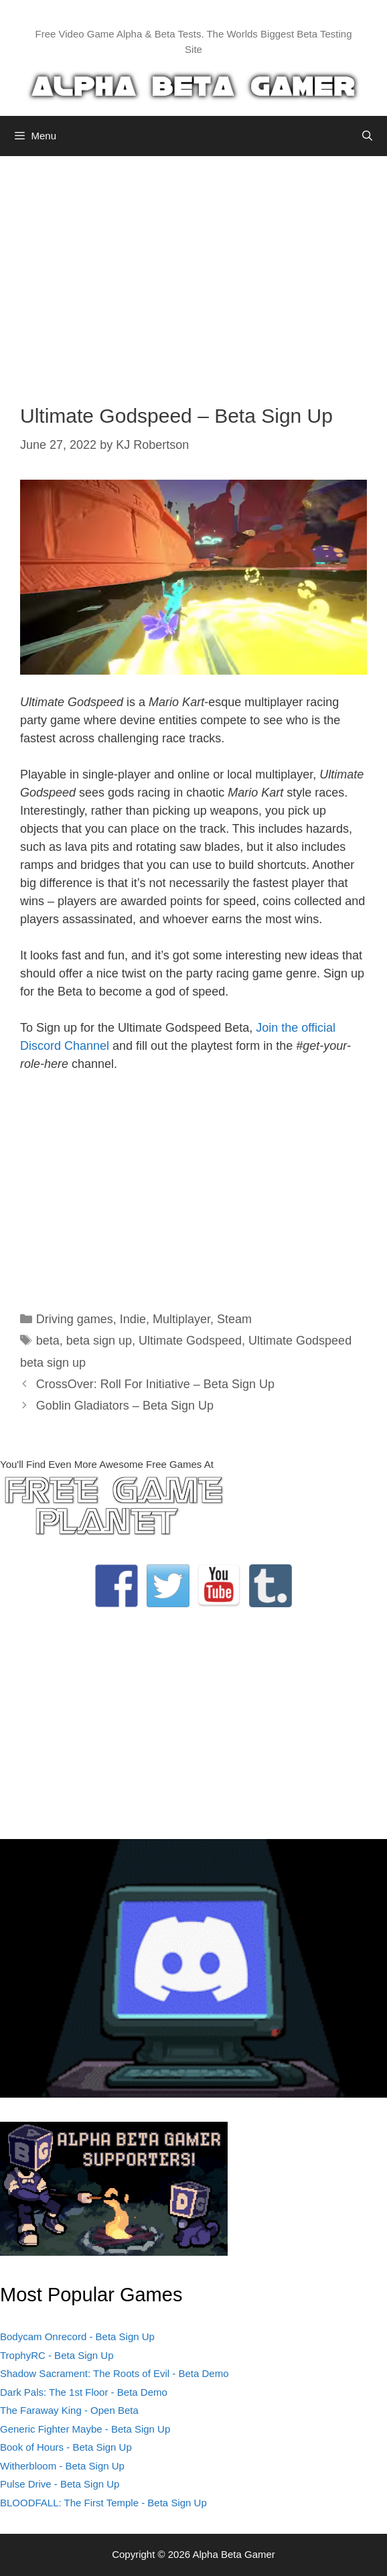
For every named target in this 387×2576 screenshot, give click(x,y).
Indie (133, 1319)
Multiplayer (181, 1319)
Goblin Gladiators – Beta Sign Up (125, 1405)
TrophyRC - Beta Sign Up (57, 2355)
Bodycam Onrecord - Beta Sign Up (77, 2336)
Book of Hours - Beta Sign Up (66, 2447)
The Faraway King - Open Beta (69, 2410)
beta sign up (99, 1340)
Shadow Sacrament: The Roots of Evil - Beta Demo (114, 2373)
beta (48, 1340)
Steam (234, 1319)
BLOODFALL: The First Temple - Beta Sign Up (103, 2502)
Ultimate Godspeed (190, 1340)
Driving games (74, 1319)
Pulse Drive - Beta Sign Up (59, 2484)
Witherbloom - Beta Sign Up (62, 2465)
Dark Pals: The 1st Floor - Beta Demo (83, 2392)
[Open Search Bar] (367, 136)
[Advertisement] (193, 270)
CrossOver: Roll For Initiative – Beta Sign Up (155, 1384)
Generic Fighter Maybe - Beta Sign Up (85, 2429)
